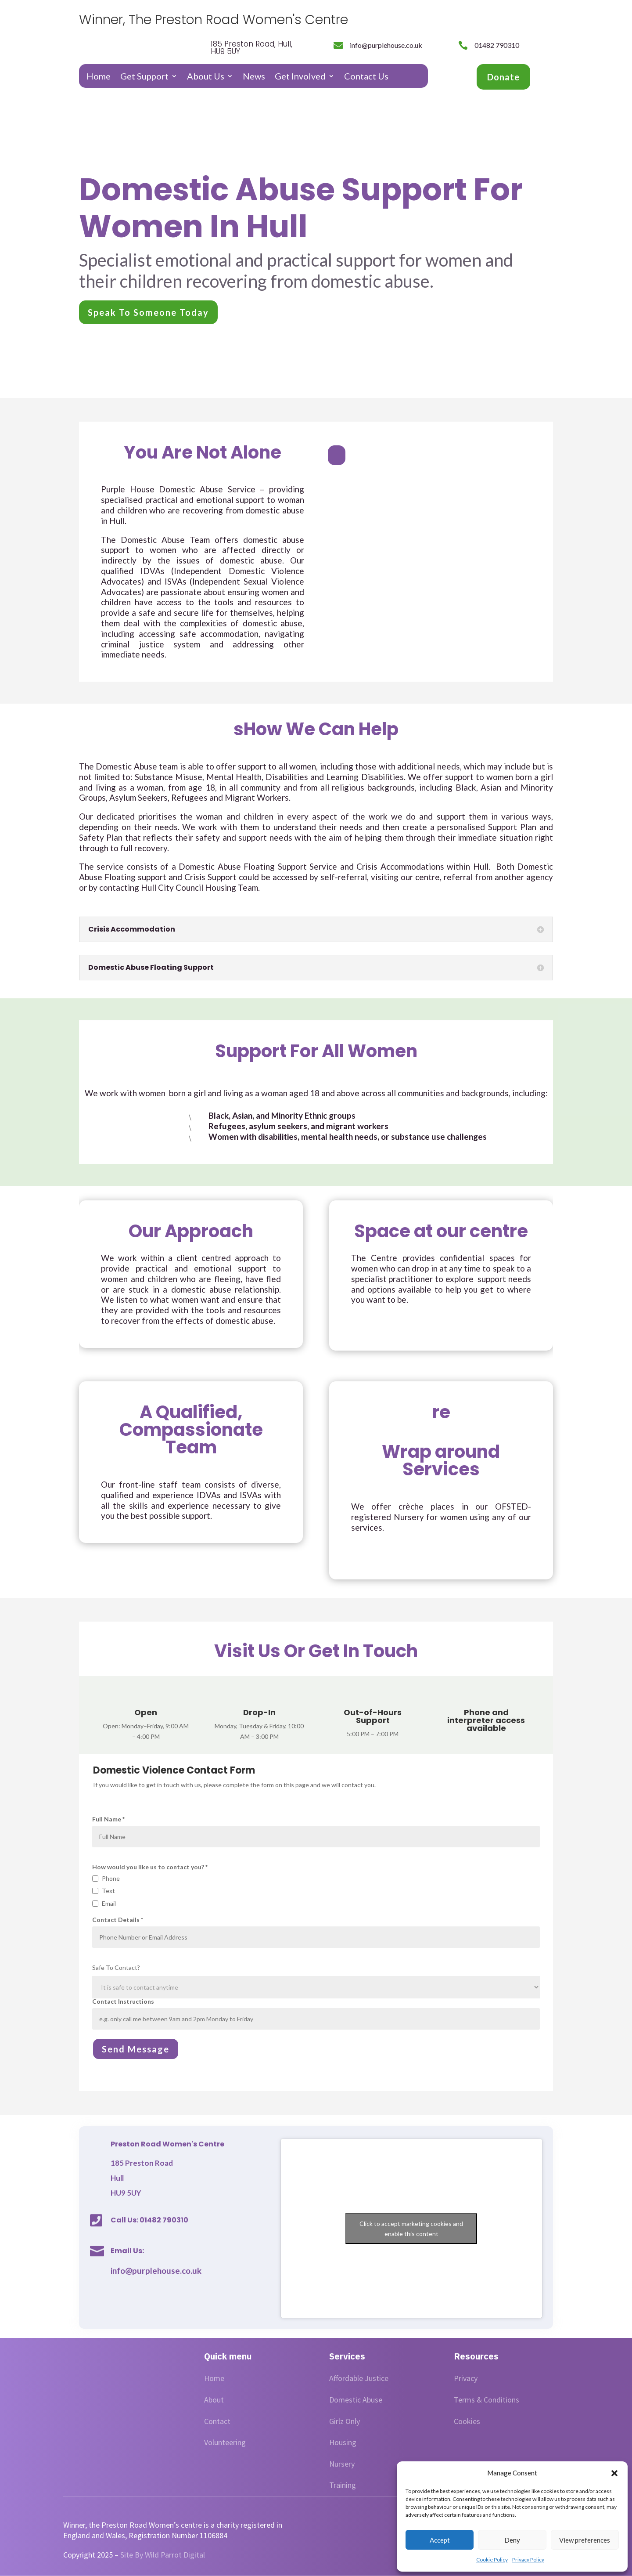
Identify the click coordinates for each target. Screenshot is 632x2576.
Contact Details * (316, 1932)
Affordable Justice (358, 2378)
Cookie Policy (492, 2559)
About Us (205, 77)
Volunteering (225, 2442)
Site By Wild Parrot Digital (162, 2555)
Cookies (467, 2421)
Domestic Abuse (355, 2400)
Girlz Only (344, 2421)
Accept (440, 2540)
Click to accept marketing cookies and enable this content (411, 2228)
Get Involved (300, 77)
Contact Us (366, 77)
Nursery (342, 2464)
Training (342, 2485)
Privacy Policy (528, 2559)
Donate (503, 77)
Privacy (466, 2378)
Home (98, 77)
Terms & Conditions (486, 2400)
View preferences (584, 2540)
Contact (217, 2421)
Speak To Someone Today (148, 312)
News (254, 77)
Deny (512, 2540)
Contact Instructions (316, 2014)
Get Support (144, 77)
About (214, 2400)
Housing (342, 2442)
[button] (614, 2473)
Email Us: (127, 2251)
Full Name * (316, 1831)
